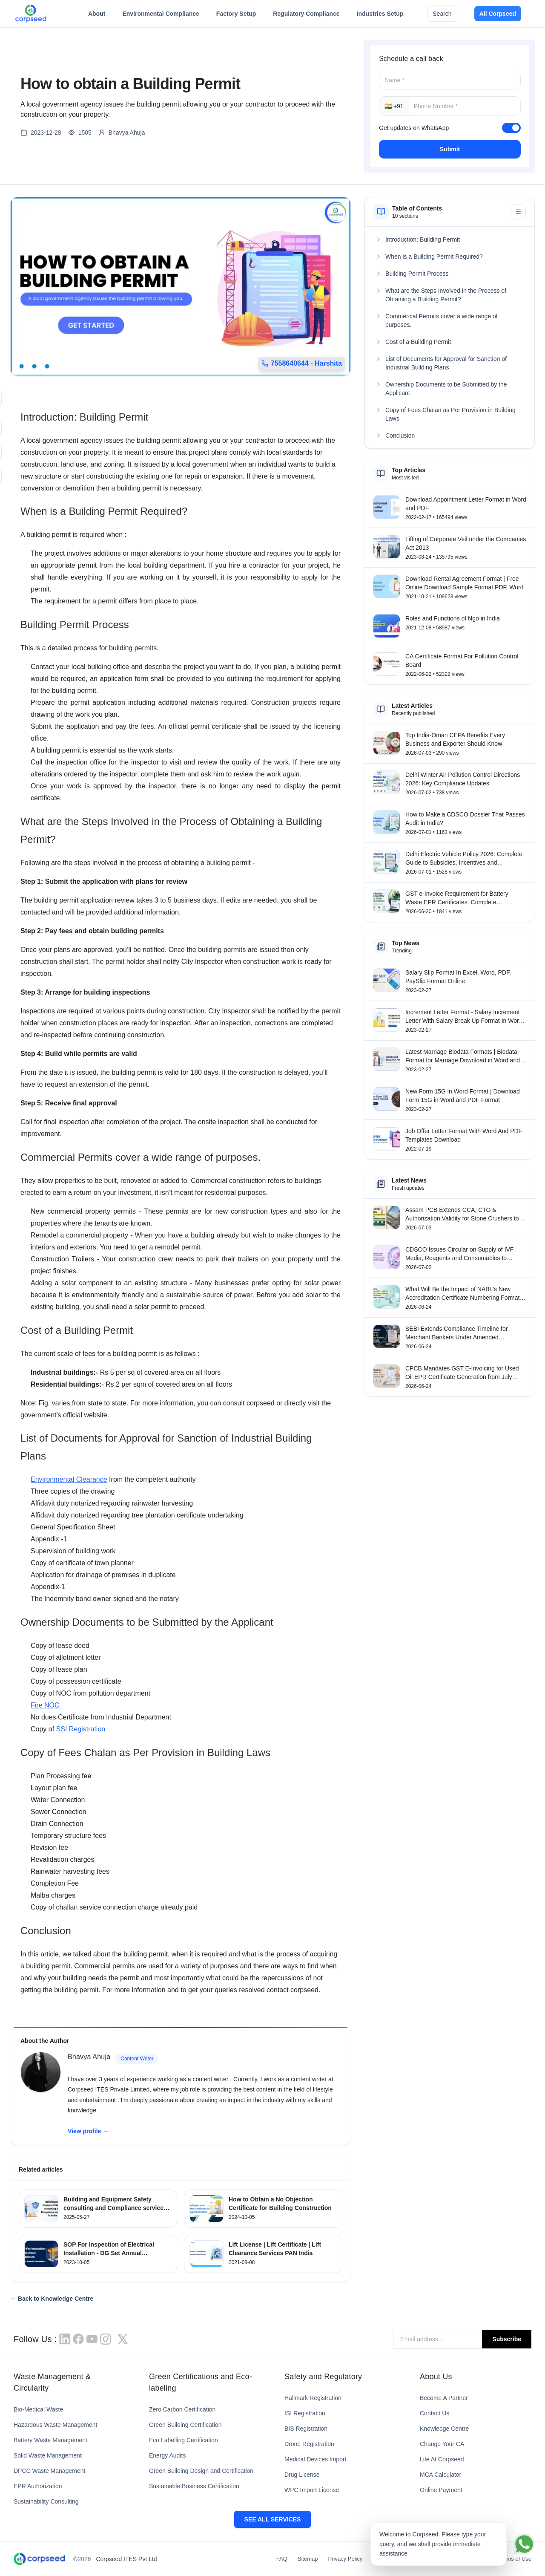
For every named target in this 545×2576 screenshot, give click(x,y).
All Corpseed (497, 13)
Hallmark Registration (312, 2397)
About (96, 15)
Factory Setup (236, 15)
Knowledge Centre (444, 2428)
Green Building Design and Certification (201, 2470)
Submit (450, 149)
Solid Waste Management (48, 2455)
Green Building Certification (185, 2424)
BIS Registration (305, 2428)
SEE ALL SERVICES (272, 2519)
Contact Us (434, 2413)
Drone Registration (309, 2443)
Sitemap (308, 2559)
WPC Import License (311, 2490)
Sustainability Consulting (46, 2501)
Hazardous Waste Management (55, 2424)
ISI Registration (304, 2413)
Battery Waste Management (50, 2440)
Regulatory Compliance (306, 15)
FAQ (281, 2559)
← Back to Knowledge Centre (51, 2298)
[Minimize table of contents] (518, 211)
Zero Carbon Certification (182, 2409)
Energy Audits (167, 2455)
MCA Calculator (440, 2474)
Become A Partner (444, 2397)
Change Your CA (442, 2443)
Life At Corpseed (442, 2459)
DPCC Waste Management (49, 2470)
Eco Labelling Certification (183, 2440)
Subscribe (506, 2339)
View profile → (88, 2131)
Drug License (302, 2474)
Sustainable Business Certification (194, 2486)
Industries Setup (380, 15)
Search (442, 13)
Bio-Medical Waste (38, 2409)
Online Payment (441, 2490)
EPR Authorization (38, 2486)
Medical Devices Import (315, 2459)
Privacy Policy (345, 2559)
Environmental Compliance (160, 15)
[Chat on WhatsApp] (524, 2544)
